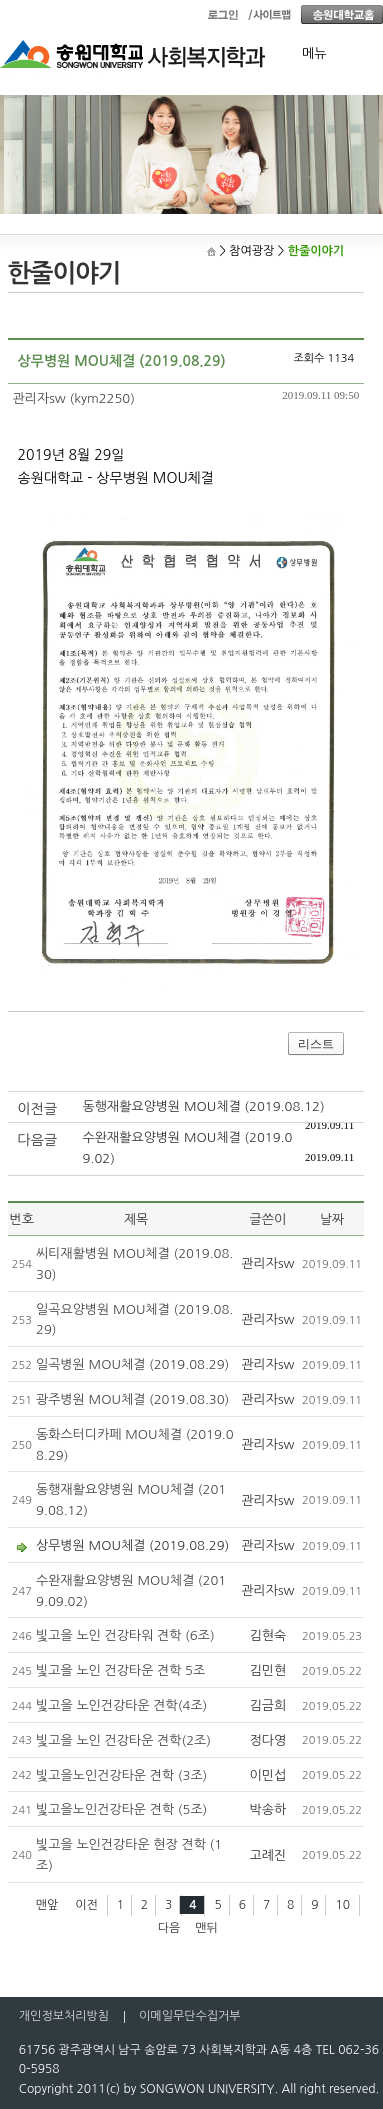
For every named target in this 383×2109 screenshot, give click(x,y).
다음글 (37, 1140)
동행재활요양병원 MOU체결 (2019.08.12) (204, 1106)
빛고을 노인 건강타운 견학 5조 (120, 1670)
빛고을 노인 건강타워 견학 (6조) (125, 1635)
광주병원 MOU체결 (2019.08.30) (132, 1399)
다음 (169, 1928)
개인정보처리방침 (64, 2016)
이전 (86, 1905)
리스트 (316, 1044)
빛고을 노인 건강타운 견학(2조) (123, 1740)
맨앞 (47, 1905)
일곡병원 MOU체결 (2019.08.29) (132, 1364)
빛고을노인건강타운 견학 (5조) (121, 1809)
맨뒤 (206, 1928)
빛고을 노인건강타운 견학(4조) (121, 1705)
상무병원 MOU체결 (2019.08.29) (132, 1545)
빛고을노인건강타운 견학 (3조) (121, 1775)
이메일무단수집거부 (190, 2016)
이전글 (37, 1109)
